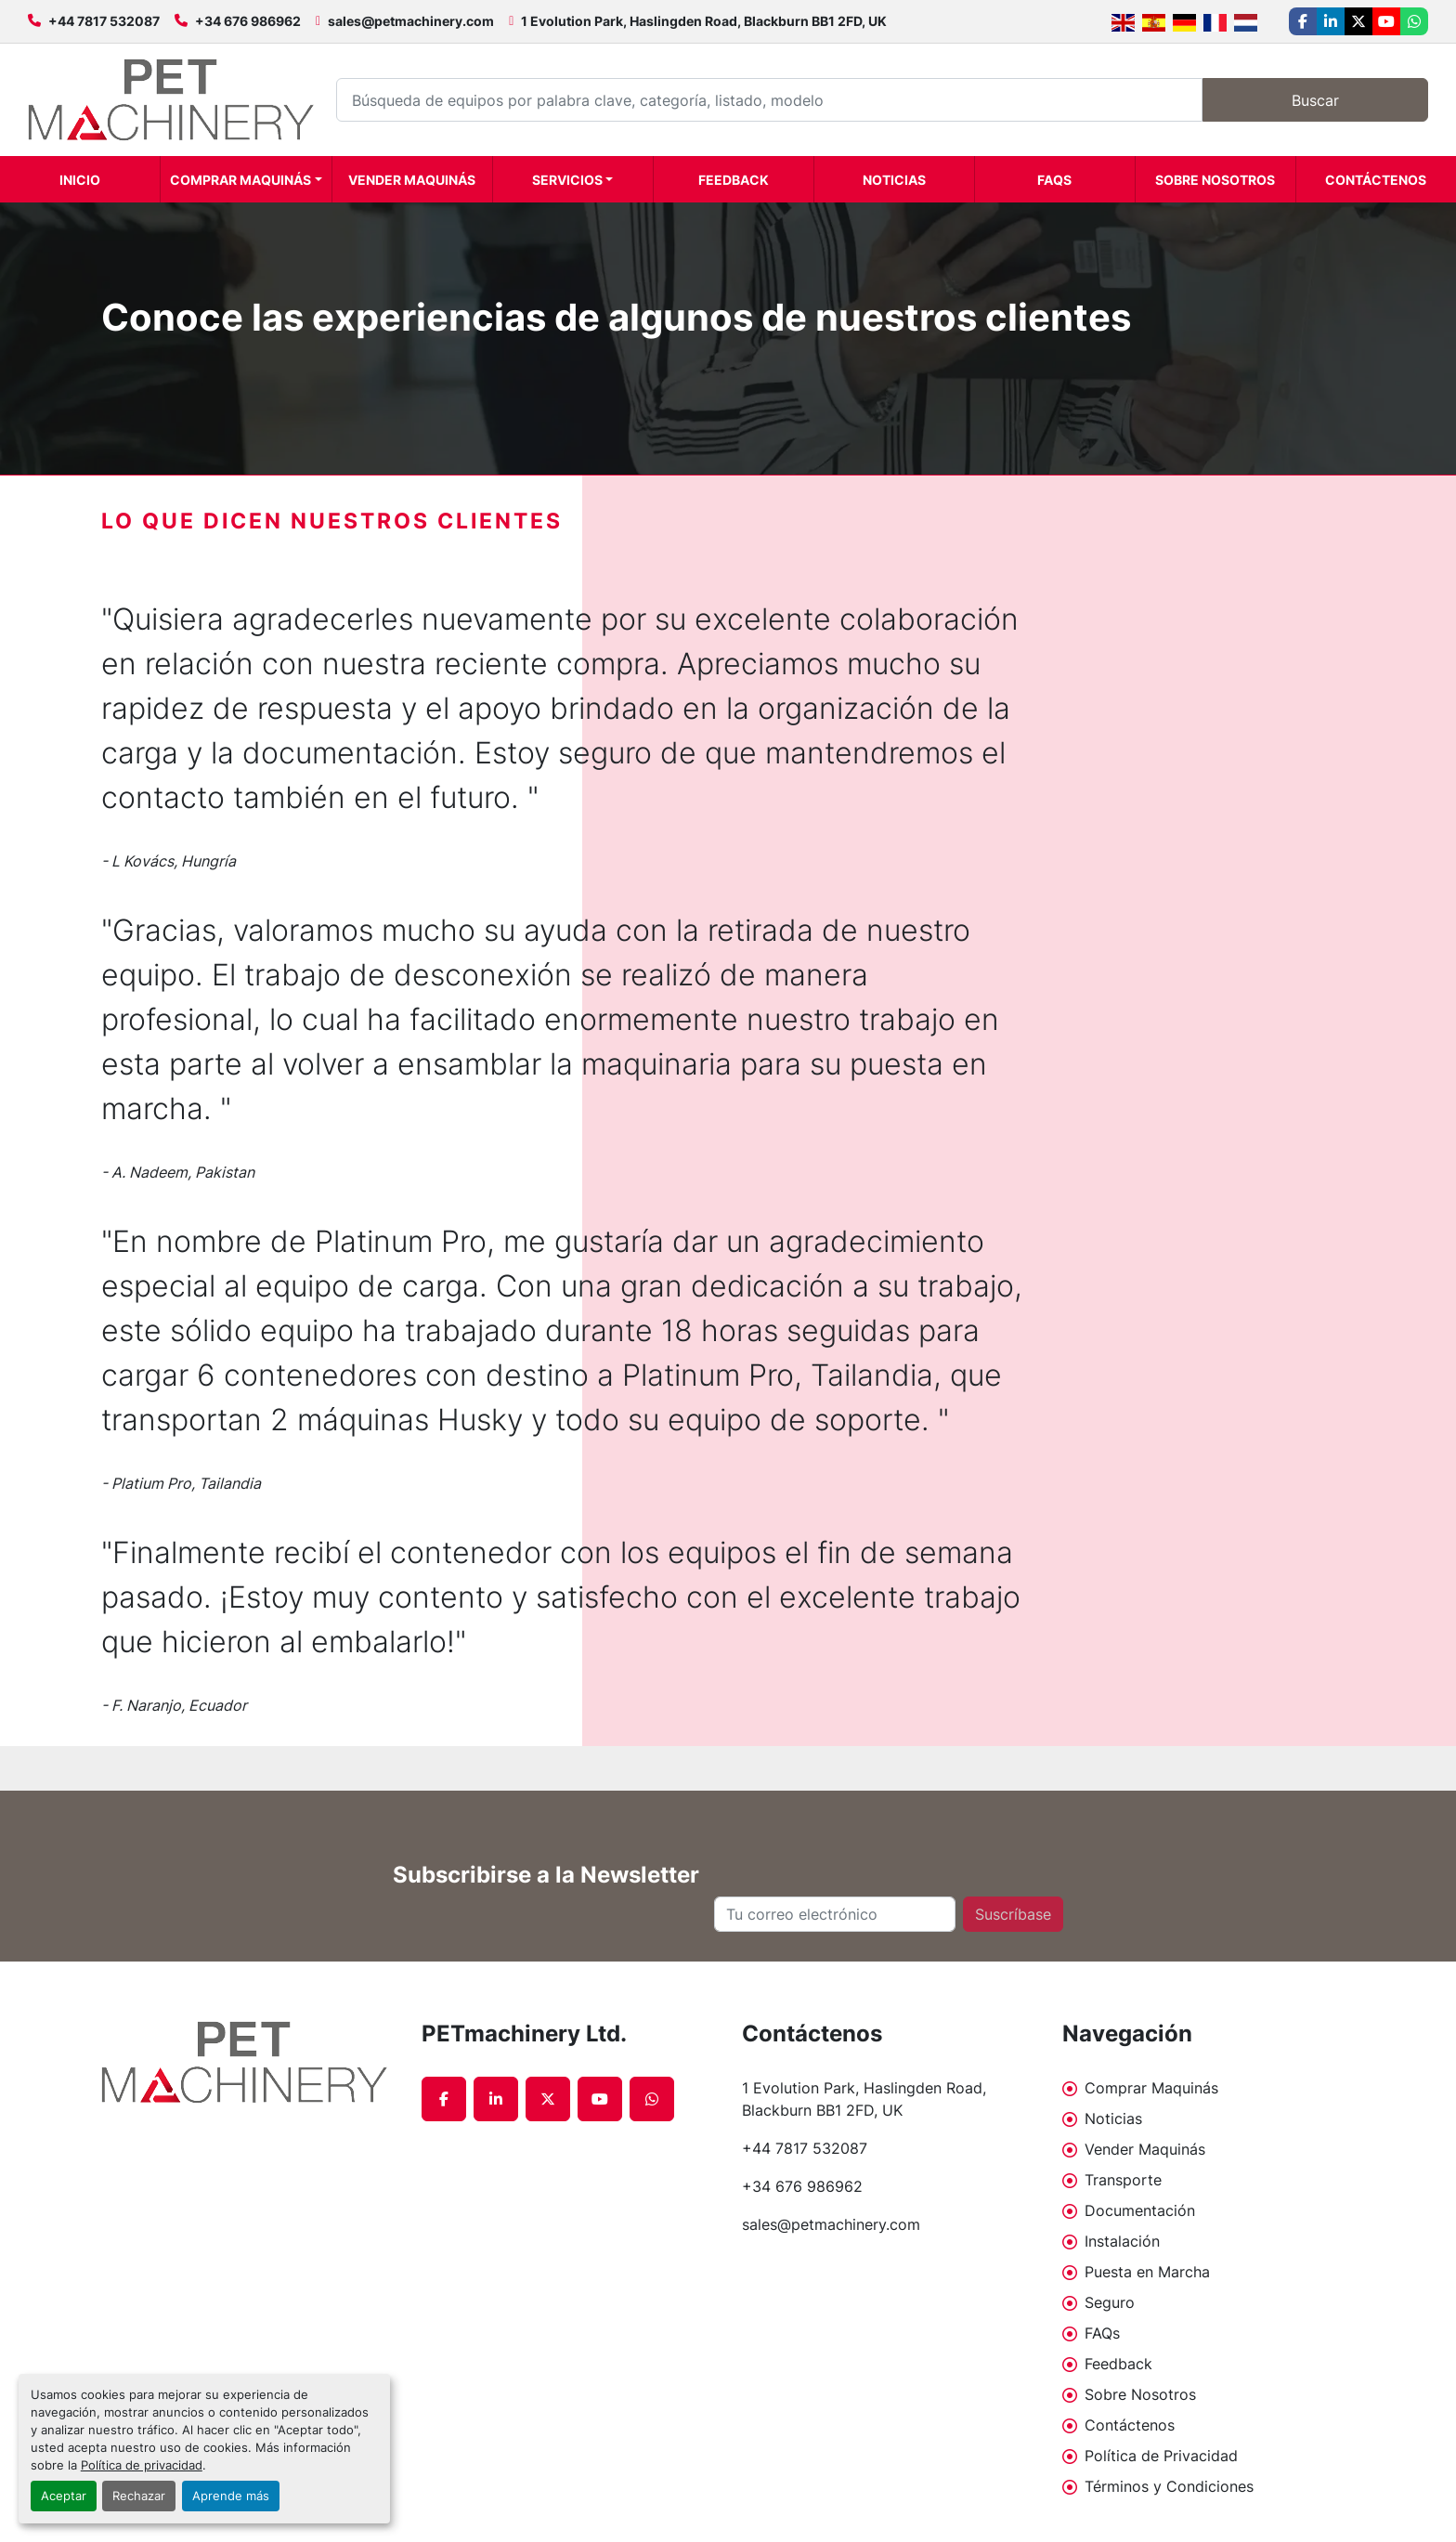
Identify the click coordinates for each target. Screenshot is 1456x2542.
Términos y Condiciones (1169, 2486)
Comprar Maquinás (240, 180)
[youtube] (1386, 21)
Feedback (733, 180)
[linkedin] (1331, 21)
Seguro (1110, 2302)
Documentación (1140, 2210)
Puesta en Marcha (1147, 2271)
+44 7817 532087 (104, 21)
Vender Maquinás (411, 180)
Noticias (894, 180)
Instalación (1122, 2241)
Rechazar (138, 2496)
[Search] (769, 100)
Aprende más (230, 2496)
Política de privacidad (141, 2465)
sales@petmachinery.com (411, 21)
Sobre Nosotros (1215, 180)
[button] (246, 179)
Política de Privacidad (1161, 2455)
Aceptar (63, 2496)
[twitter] (1358, 21)
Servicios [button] (567, 180)
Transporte (1123, 2179)
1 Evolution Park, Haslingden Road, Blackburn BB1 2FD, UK (704, 21)
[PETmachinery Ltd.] (247, 2062)
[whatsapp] (1414, 21)
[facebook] (1303, 21)
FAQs (1054, 180)
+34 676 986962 (248, 21)
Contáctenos (1375, 180)
